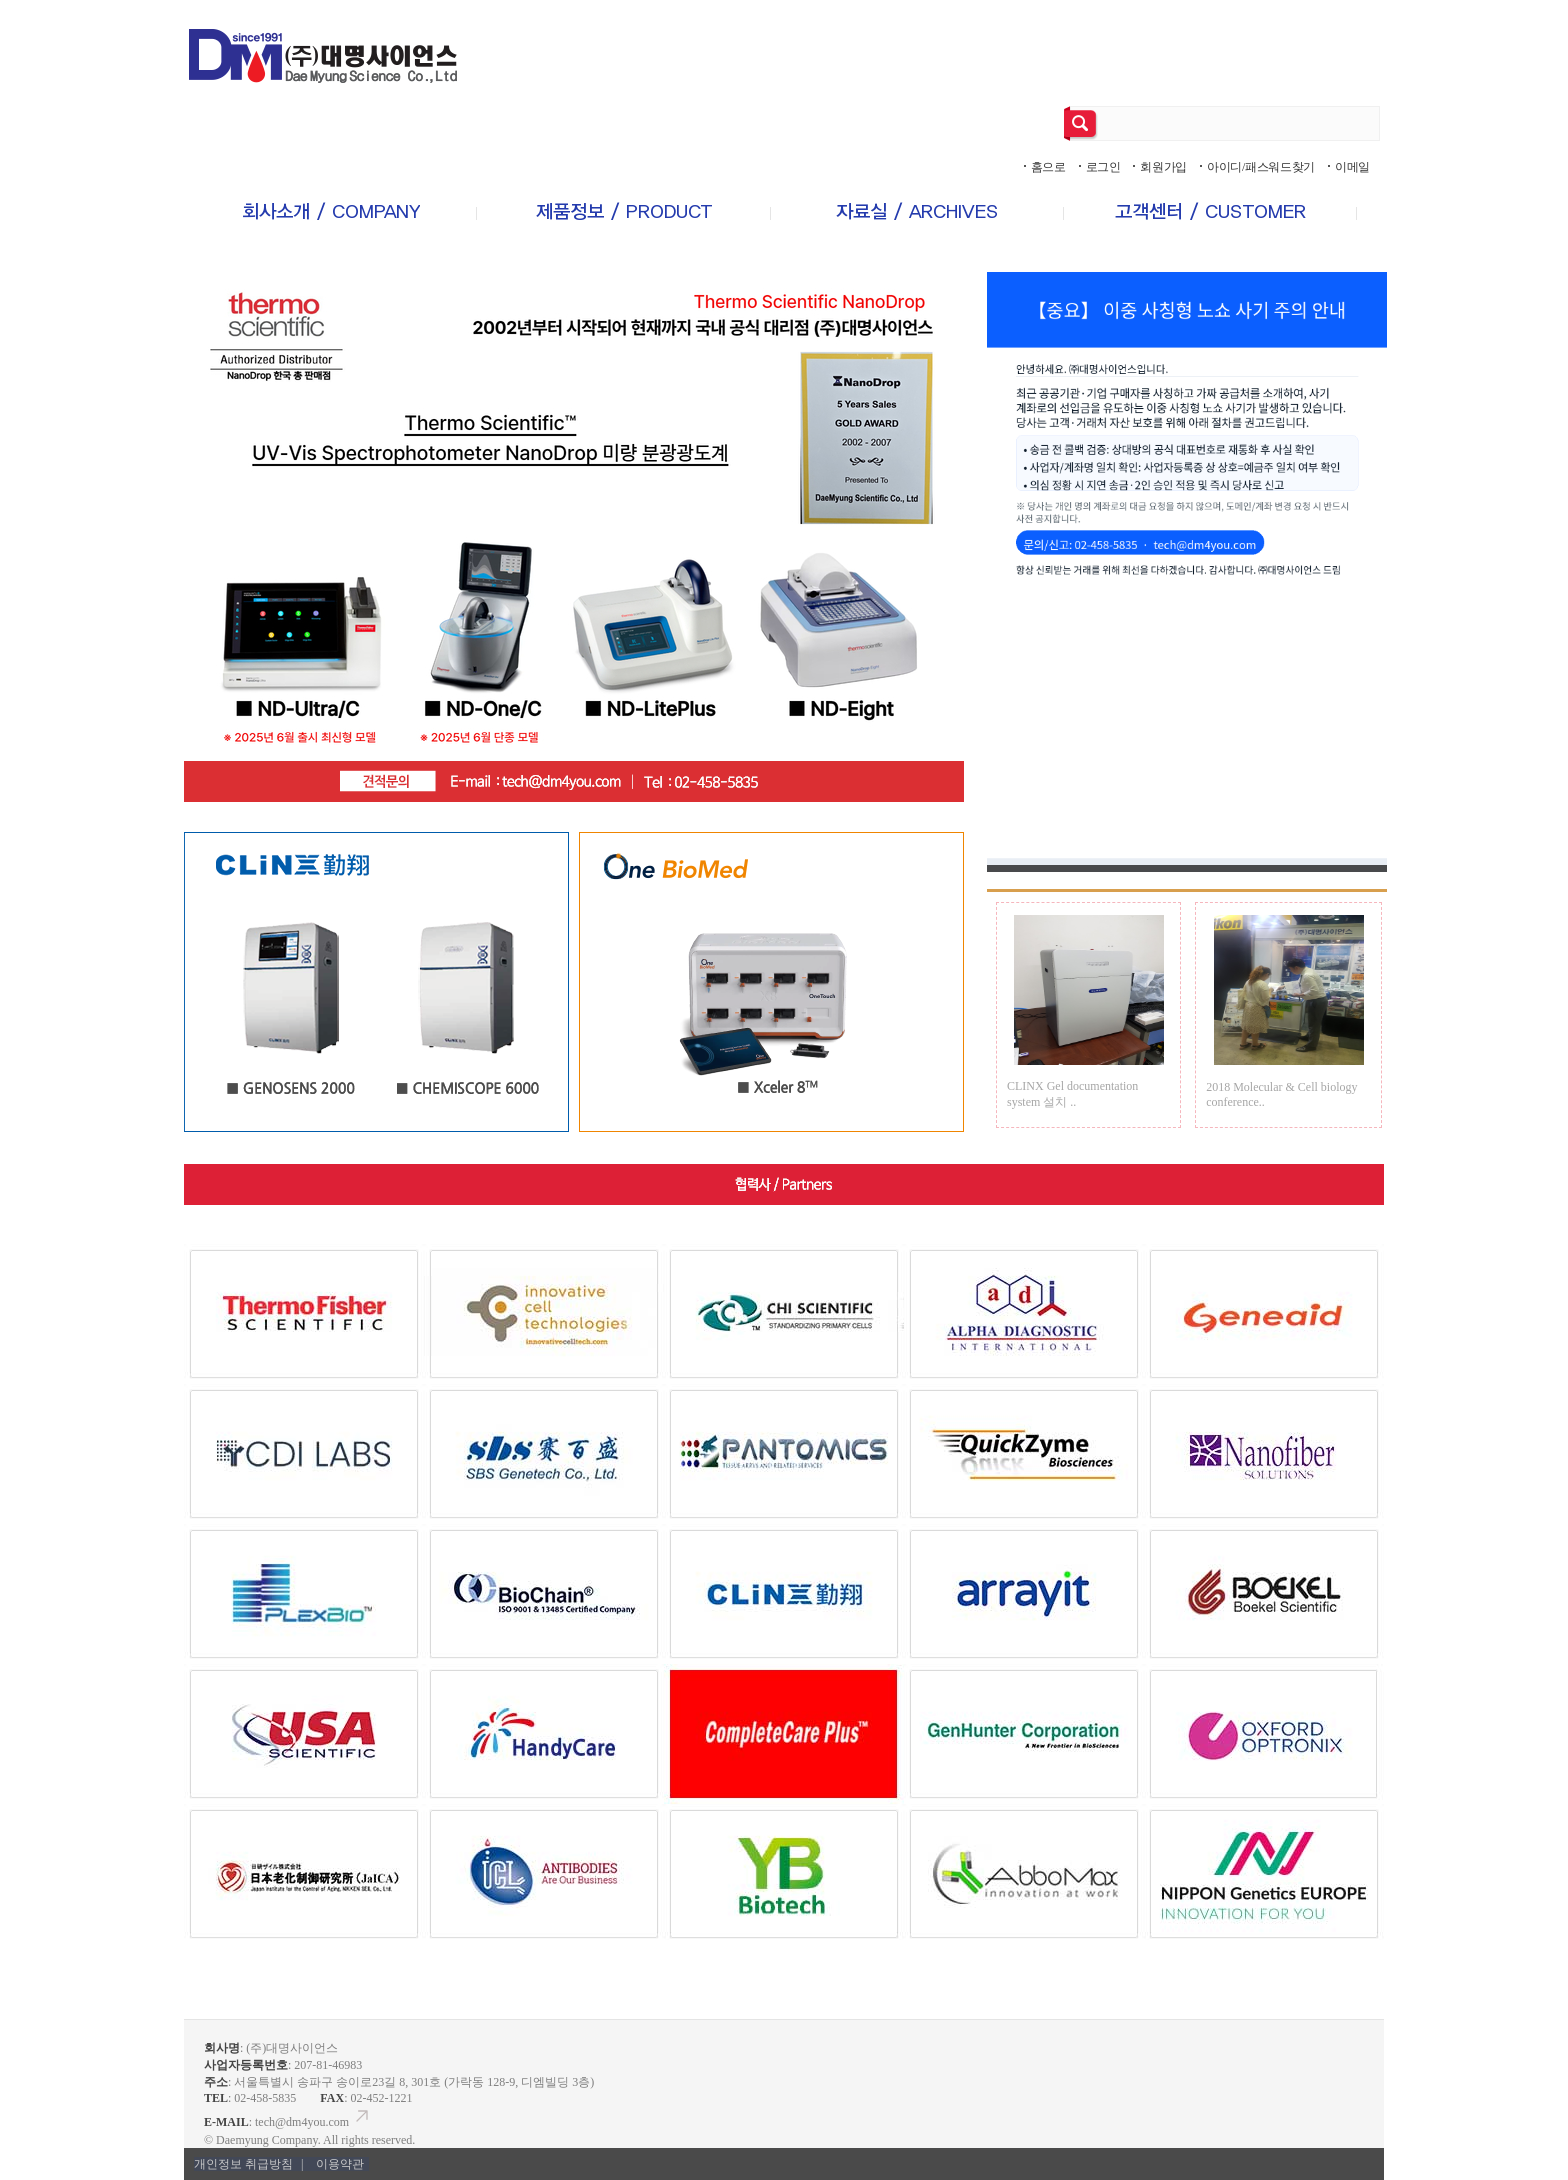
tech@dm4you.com (313, 2122)
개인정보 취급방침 (250, 2164)
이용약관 (340, 2164)
